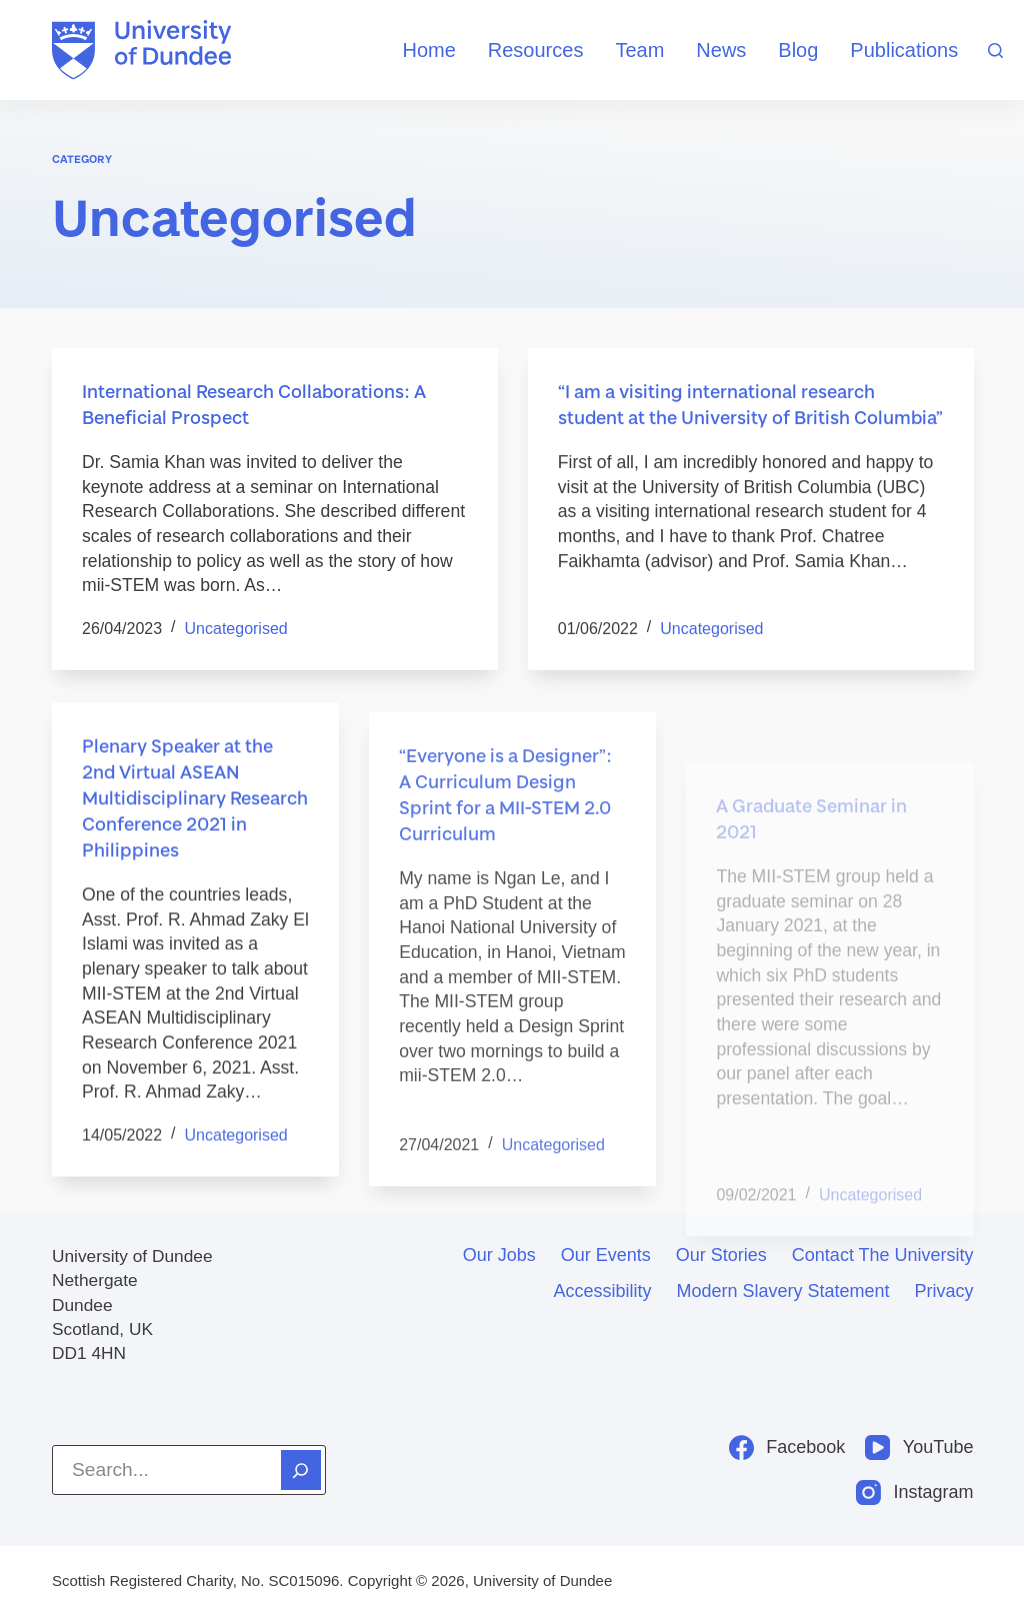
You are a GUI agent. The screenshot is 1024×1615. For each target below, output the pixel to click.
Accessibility (602, 1291)
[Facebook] (787, 1447)
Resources (536, 50)
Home (428, 50)
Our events (606, 1255)
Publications (904, 50)
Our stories (721, 1255)
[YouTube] (919, 1447)
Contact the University (883, 1255)
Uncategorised (236, 628)
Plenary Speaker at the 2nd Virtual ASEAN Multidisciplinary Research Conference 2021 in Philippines (195, 844)
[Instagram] (915, 1492)
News (721, 50)
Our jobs (499, 1255)
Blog (798, 50)
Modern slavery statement (782, 1291)
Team (639, 50)
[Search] (995, 50)
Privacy (944, 1291)
